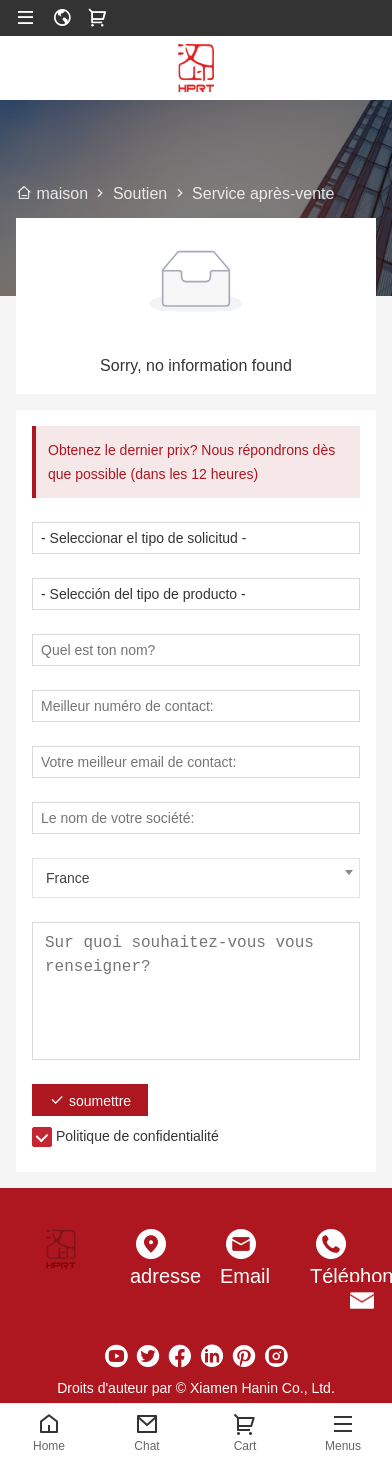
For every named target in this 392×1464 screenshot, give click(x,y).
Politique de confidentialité (137, 1136)
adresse (151, 1276)
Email (241, 1276)
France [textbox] (68, 878)
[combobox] (196, 878)
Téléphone (331, 1276)
